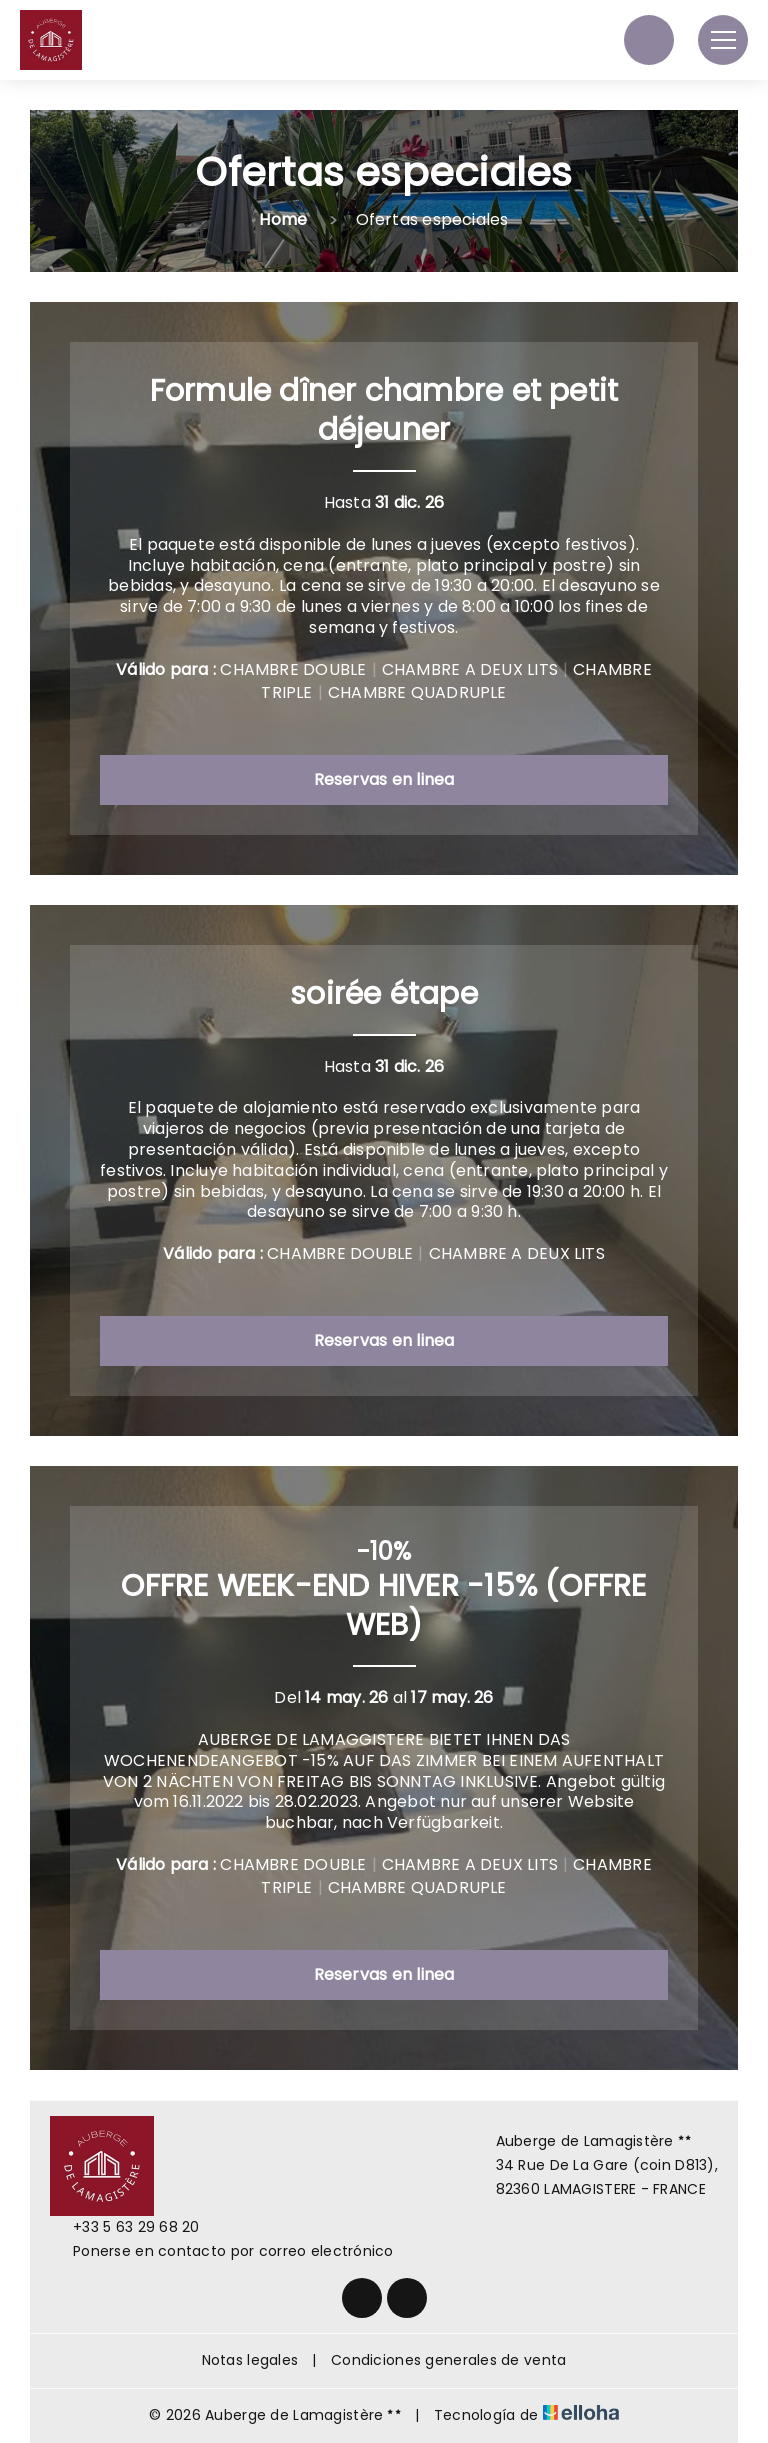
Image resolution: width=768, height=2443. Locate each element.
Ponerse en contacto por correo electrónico (222, 2251)
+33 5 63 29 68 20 (125, 2227)
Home (283, 219)
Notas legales (250, 2360)
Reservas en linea (384, 779)
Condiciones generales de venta (448, 2360)
